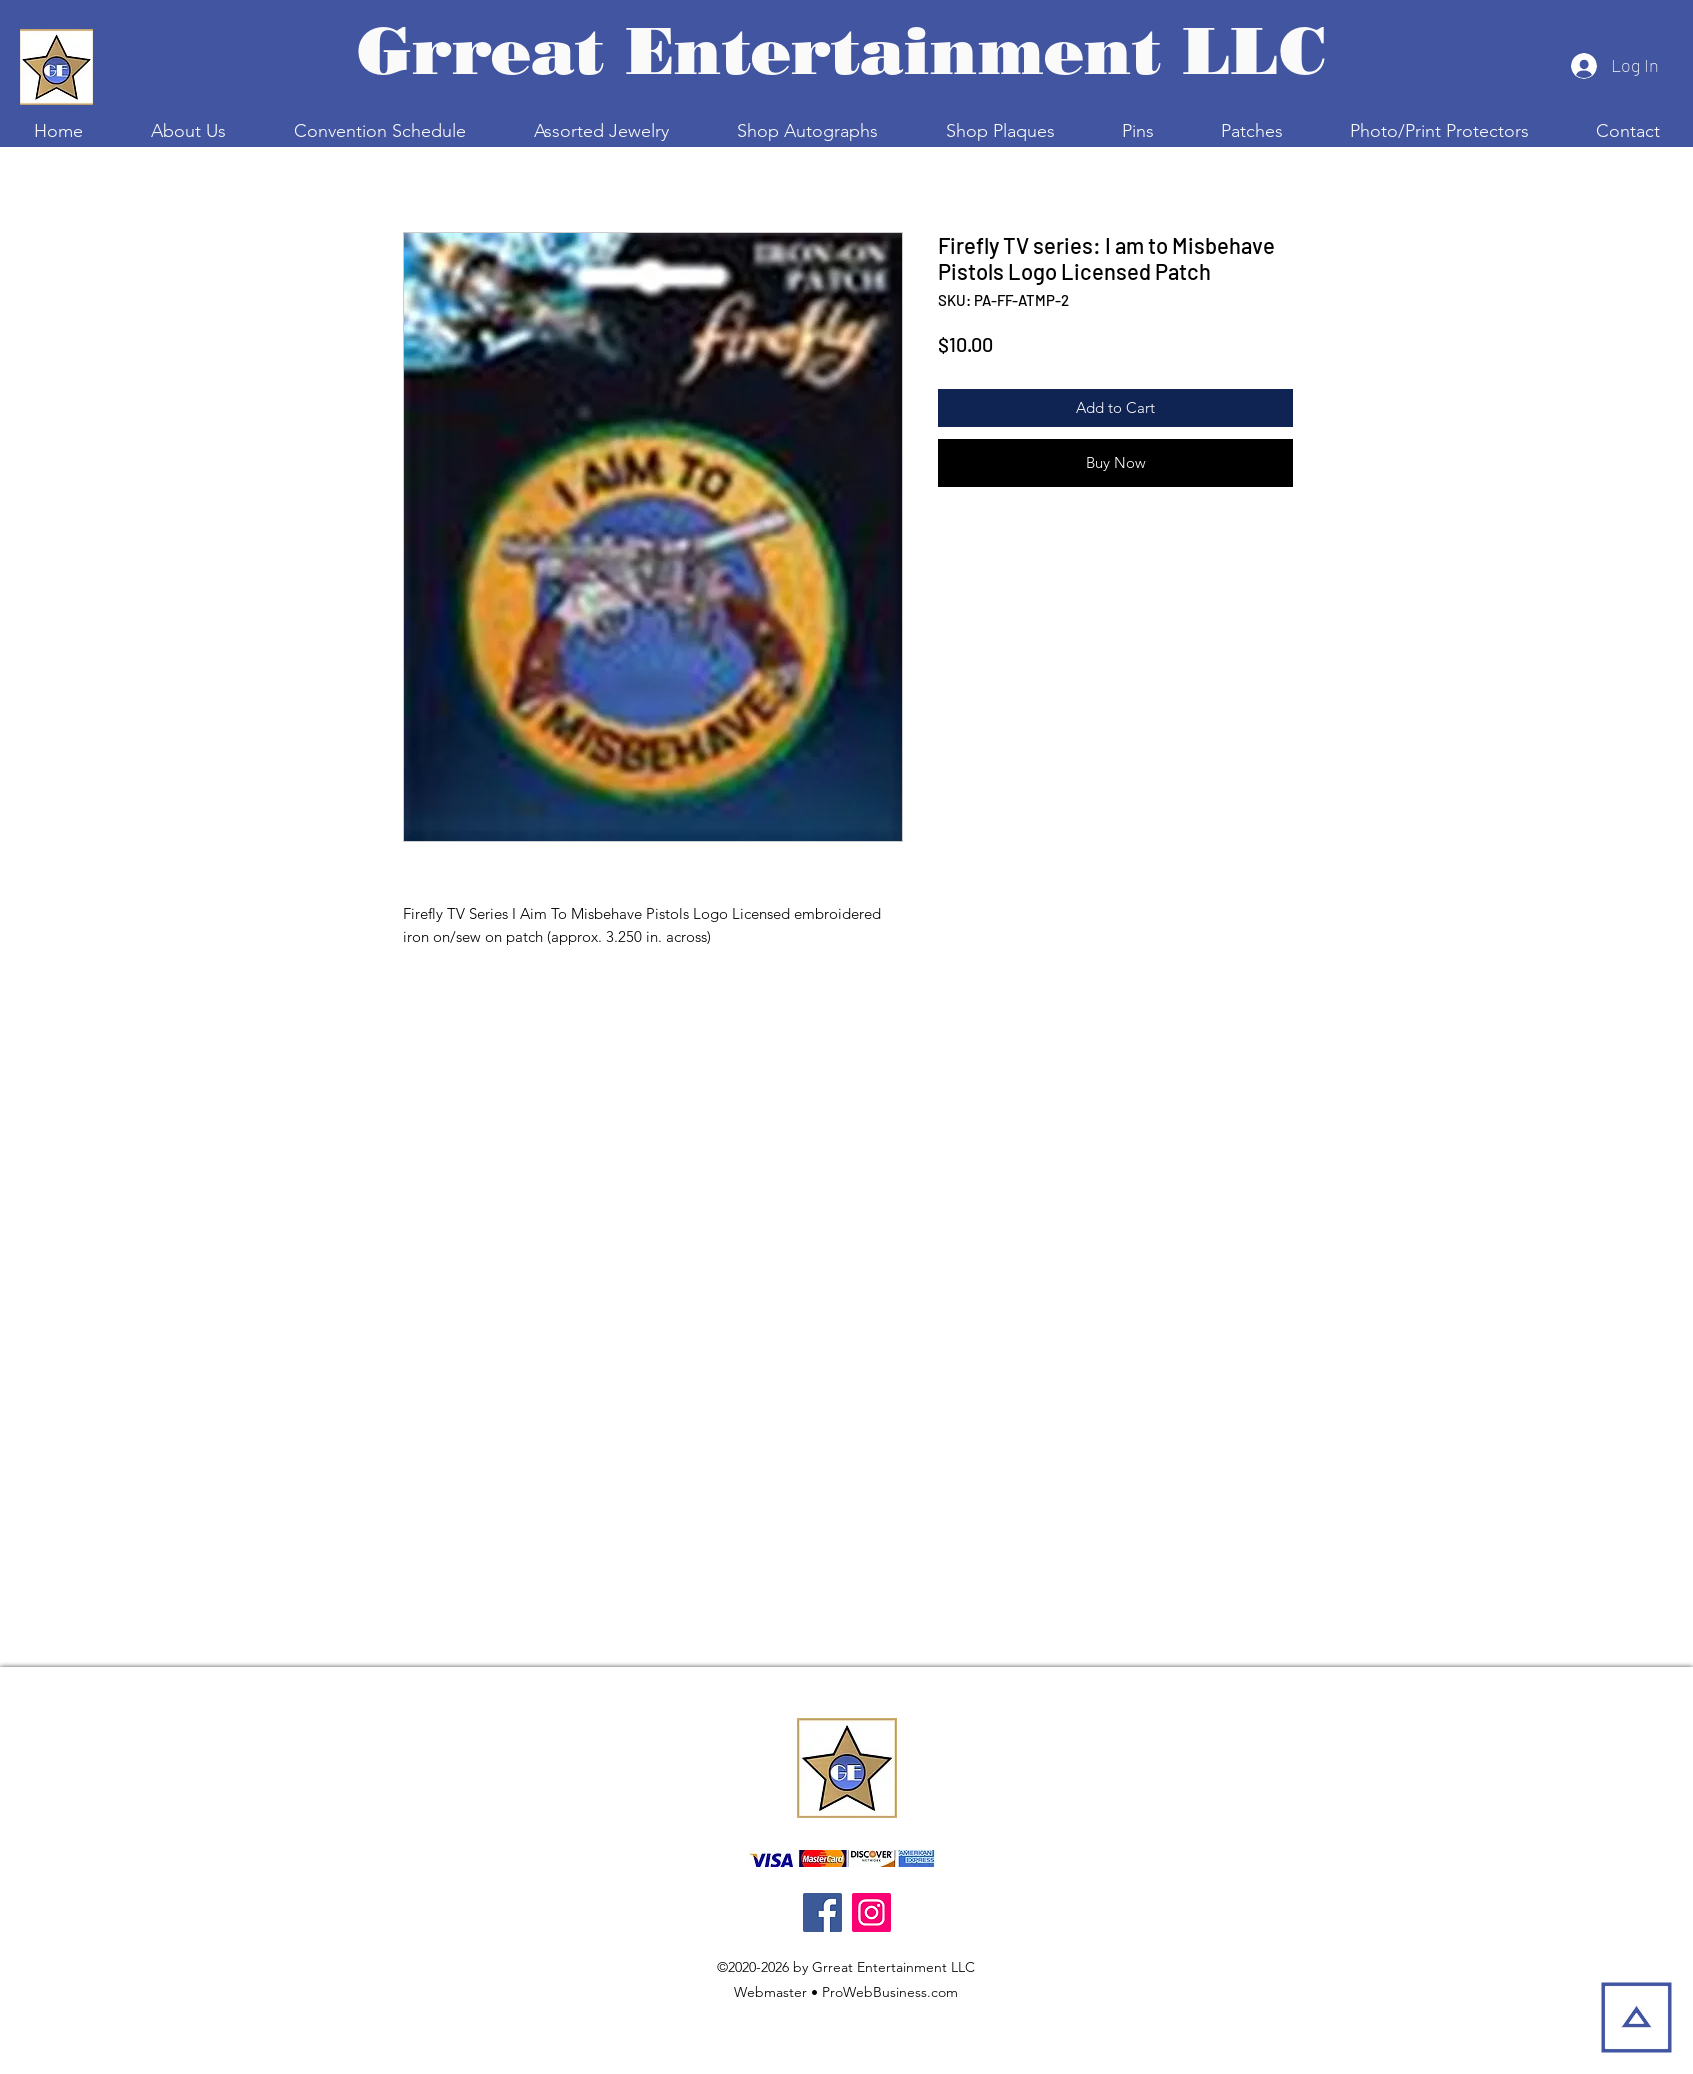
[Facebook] (822, 1912)
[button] (380, 131)
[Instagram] (871, 1912)
